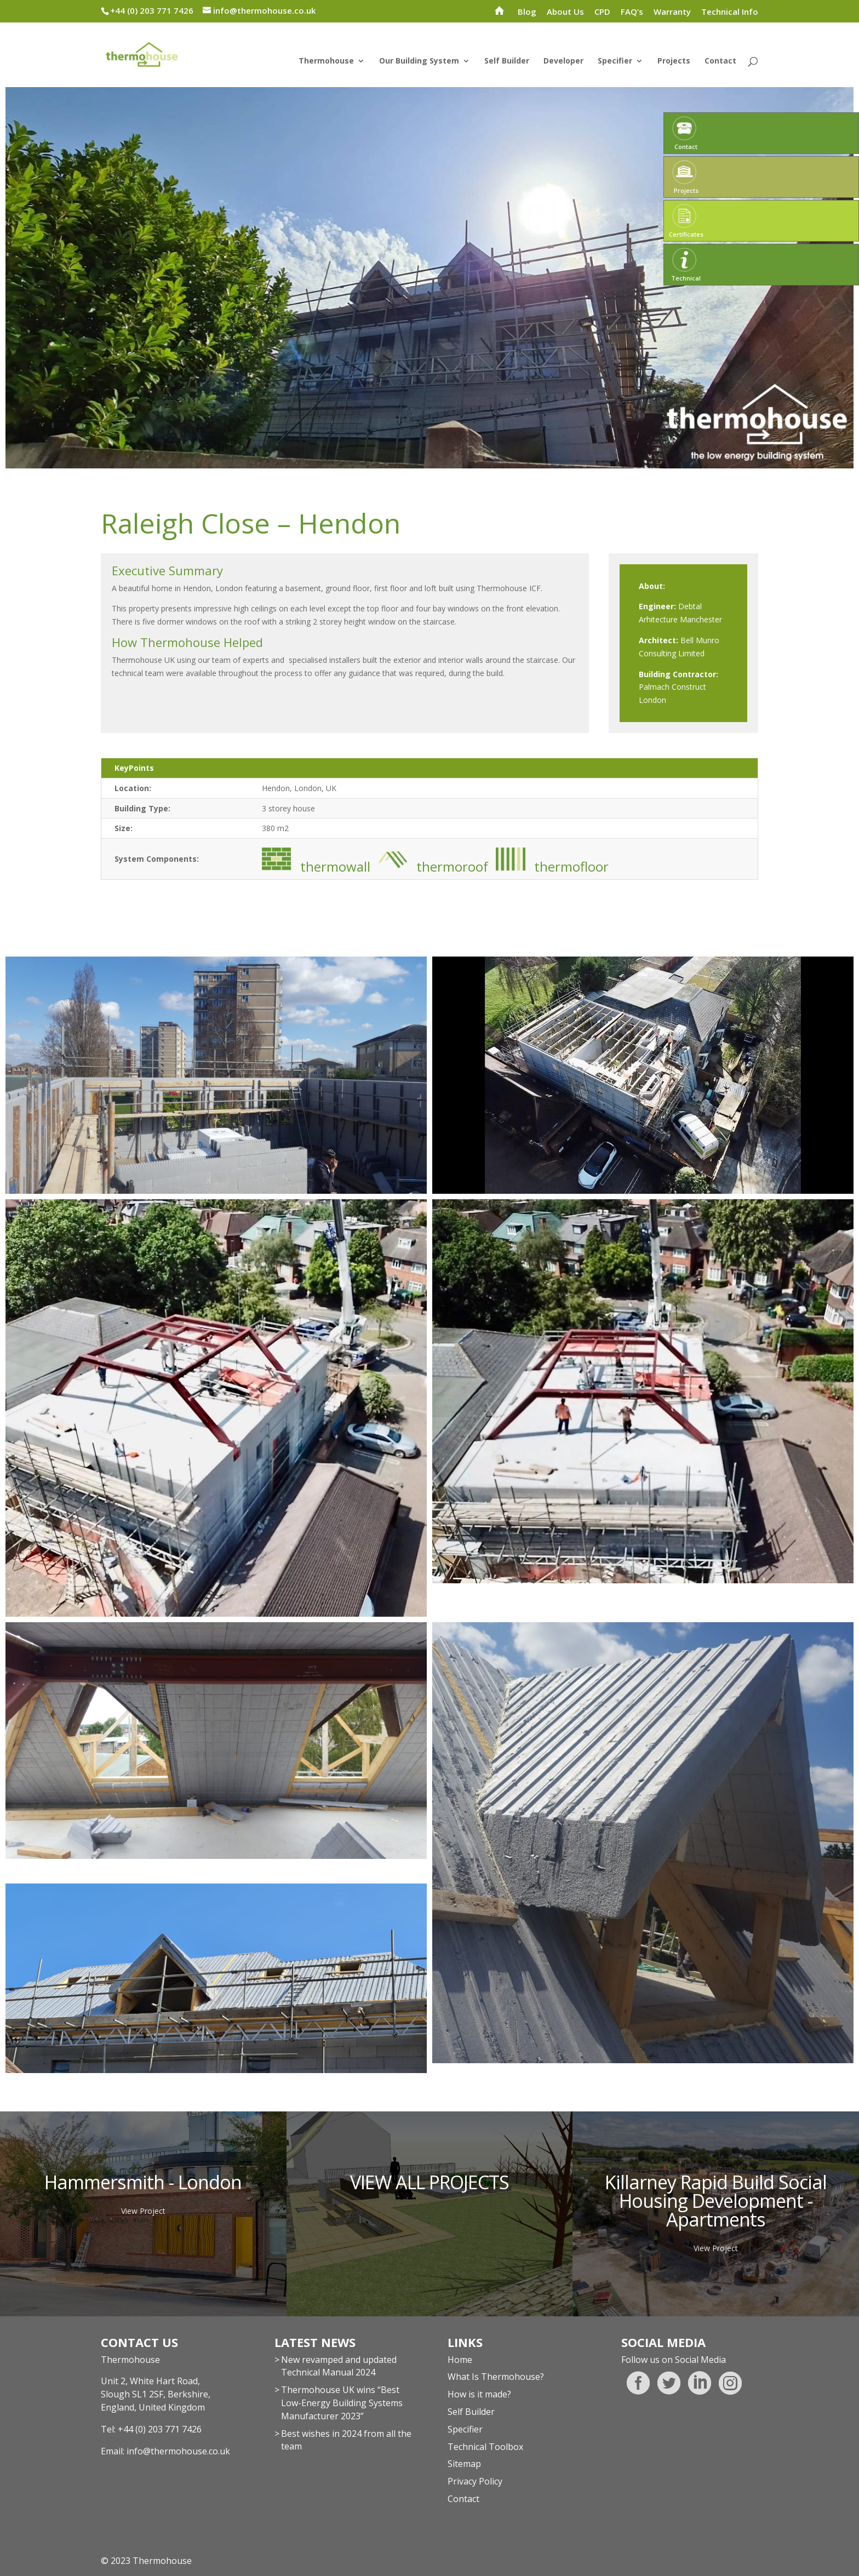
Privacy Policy (475, 2481)
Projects (673, 61)
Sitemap (464, 2464)
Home (460, 2360)
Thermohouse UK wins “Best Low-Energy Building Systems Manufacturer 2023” (342, 2403)
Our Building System (419, 61)
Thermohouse (326, 61)
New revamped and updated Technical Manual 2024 (339, 2366)
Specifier (615, 61)
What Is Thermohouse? (496, 2377)
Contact (720, 61)
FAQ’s (632, 12)
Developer (563, 61)
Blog (527, 12)
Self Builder (506, 61)
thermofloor (554, 860)
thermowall (316, 860)
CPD (602, 12)
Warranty (672, 12)
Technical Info (729, 12)
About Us (565, 12)
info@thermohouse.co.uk (178, 2451)
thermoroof (433, 860)
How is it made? (479, 2394)
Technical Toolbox (485, 2447)
